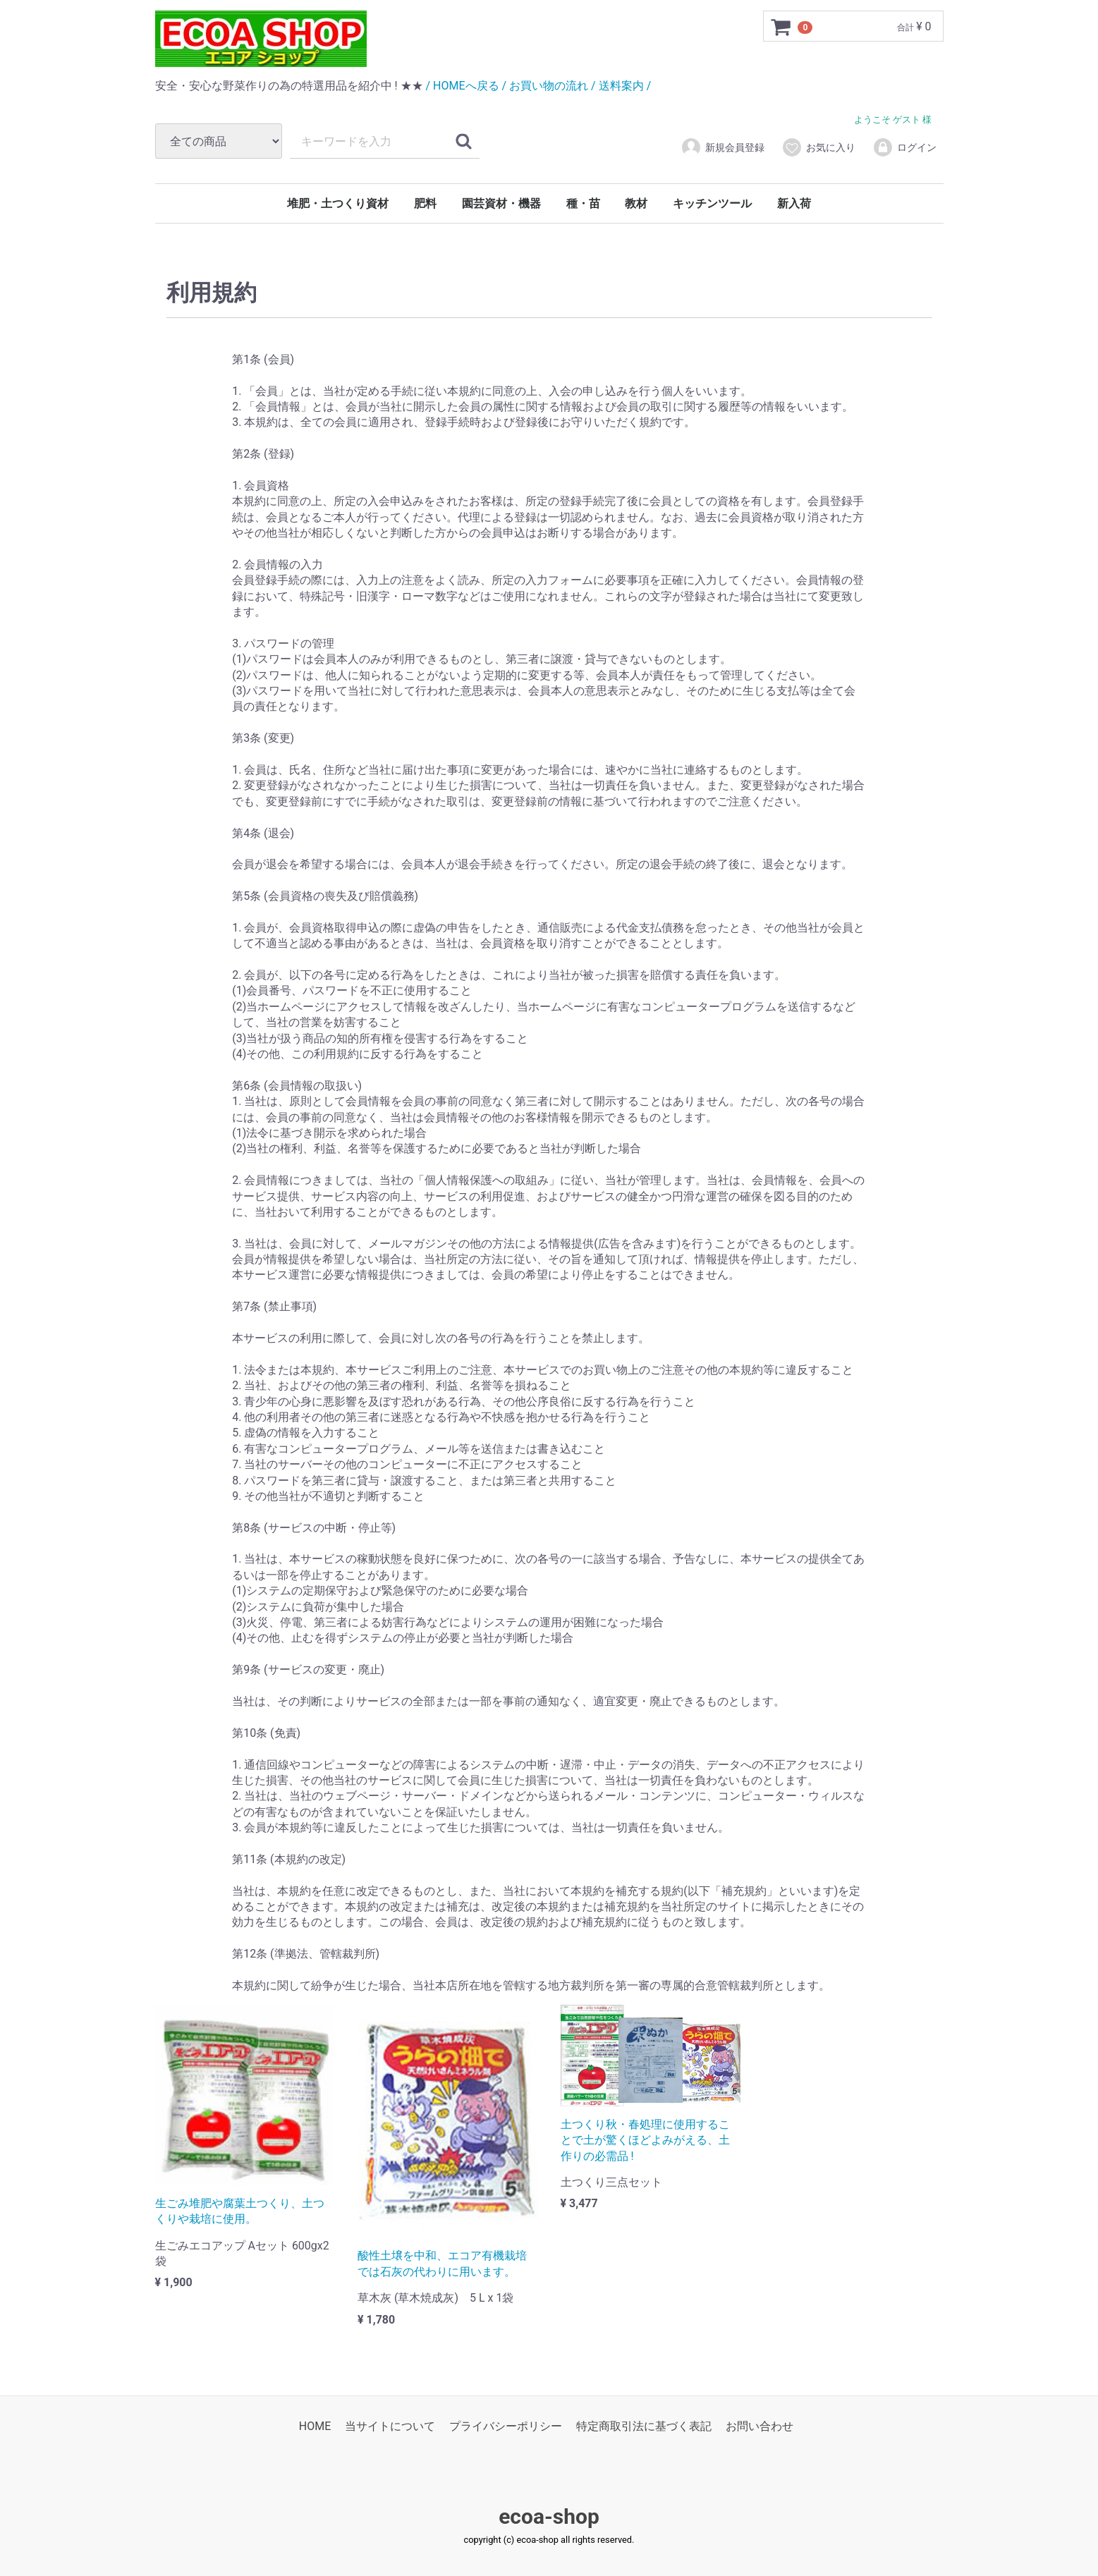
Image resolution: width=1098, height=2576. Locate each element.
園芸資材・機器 (501, 203)
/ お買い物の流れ (545, 85)
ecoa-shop (549, 2517)
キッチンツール (712, 203)
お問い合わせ (759, 2427)
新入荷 (794, 203)
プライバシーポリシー (505, 2427)
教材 (636, 203)
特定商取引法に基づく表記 (644, 2427)
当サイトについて (390, 2427)
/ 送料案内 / (621, 85)
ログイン (904, 147)
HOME (315, 2427)
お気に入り (818, 147)
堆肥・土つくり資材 (338, 203)
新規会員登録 (722, 147)
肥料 (425, 203)
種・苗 (583, 203)
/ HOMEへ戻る (462, 85)
